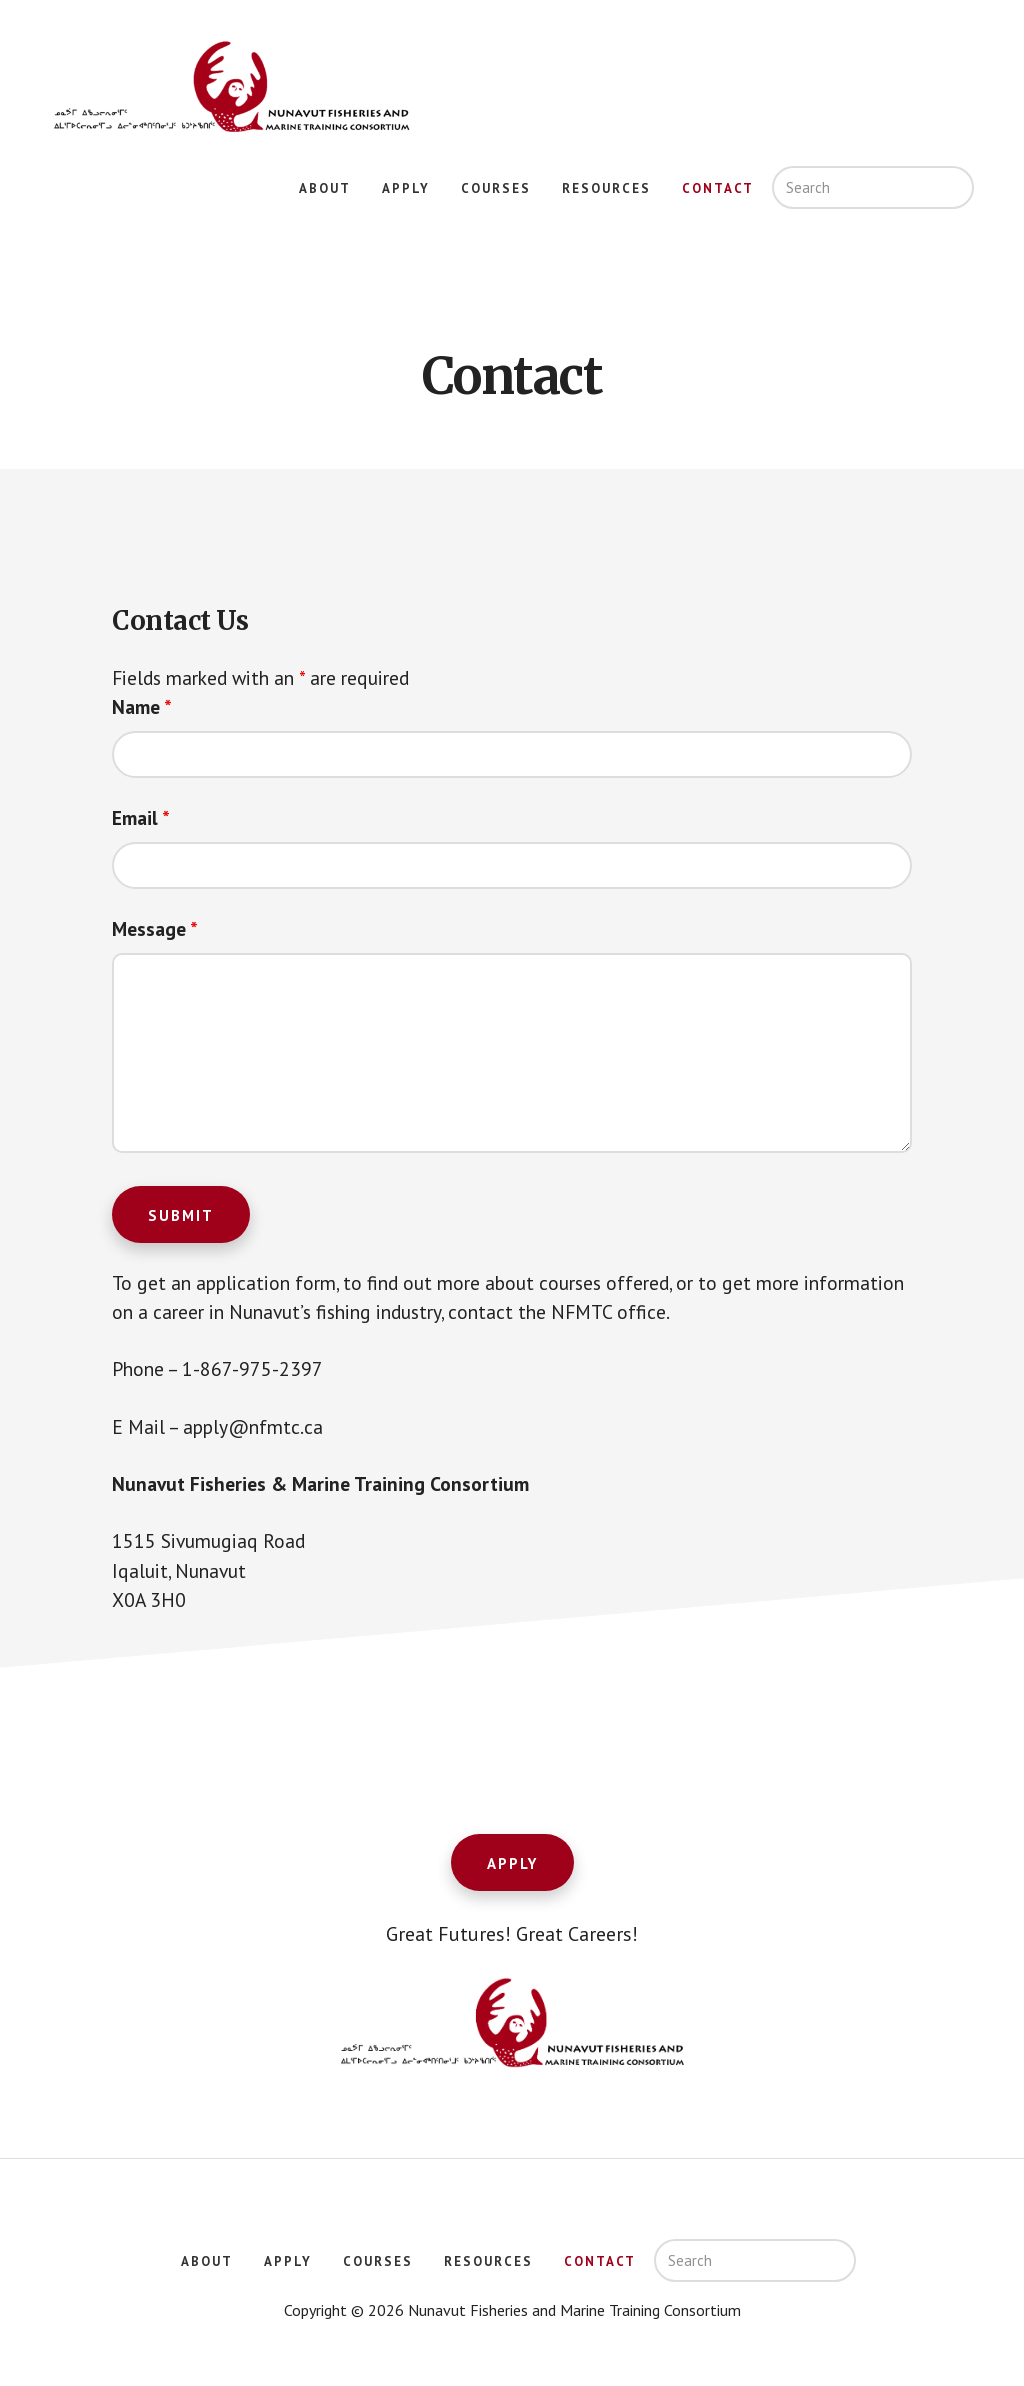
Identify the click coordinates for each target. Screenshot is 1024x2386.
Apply (512, 1872)
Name (143, 708)
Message (157, 931)
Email (141, 819)
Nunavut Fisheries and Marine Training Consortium (230, 88)
